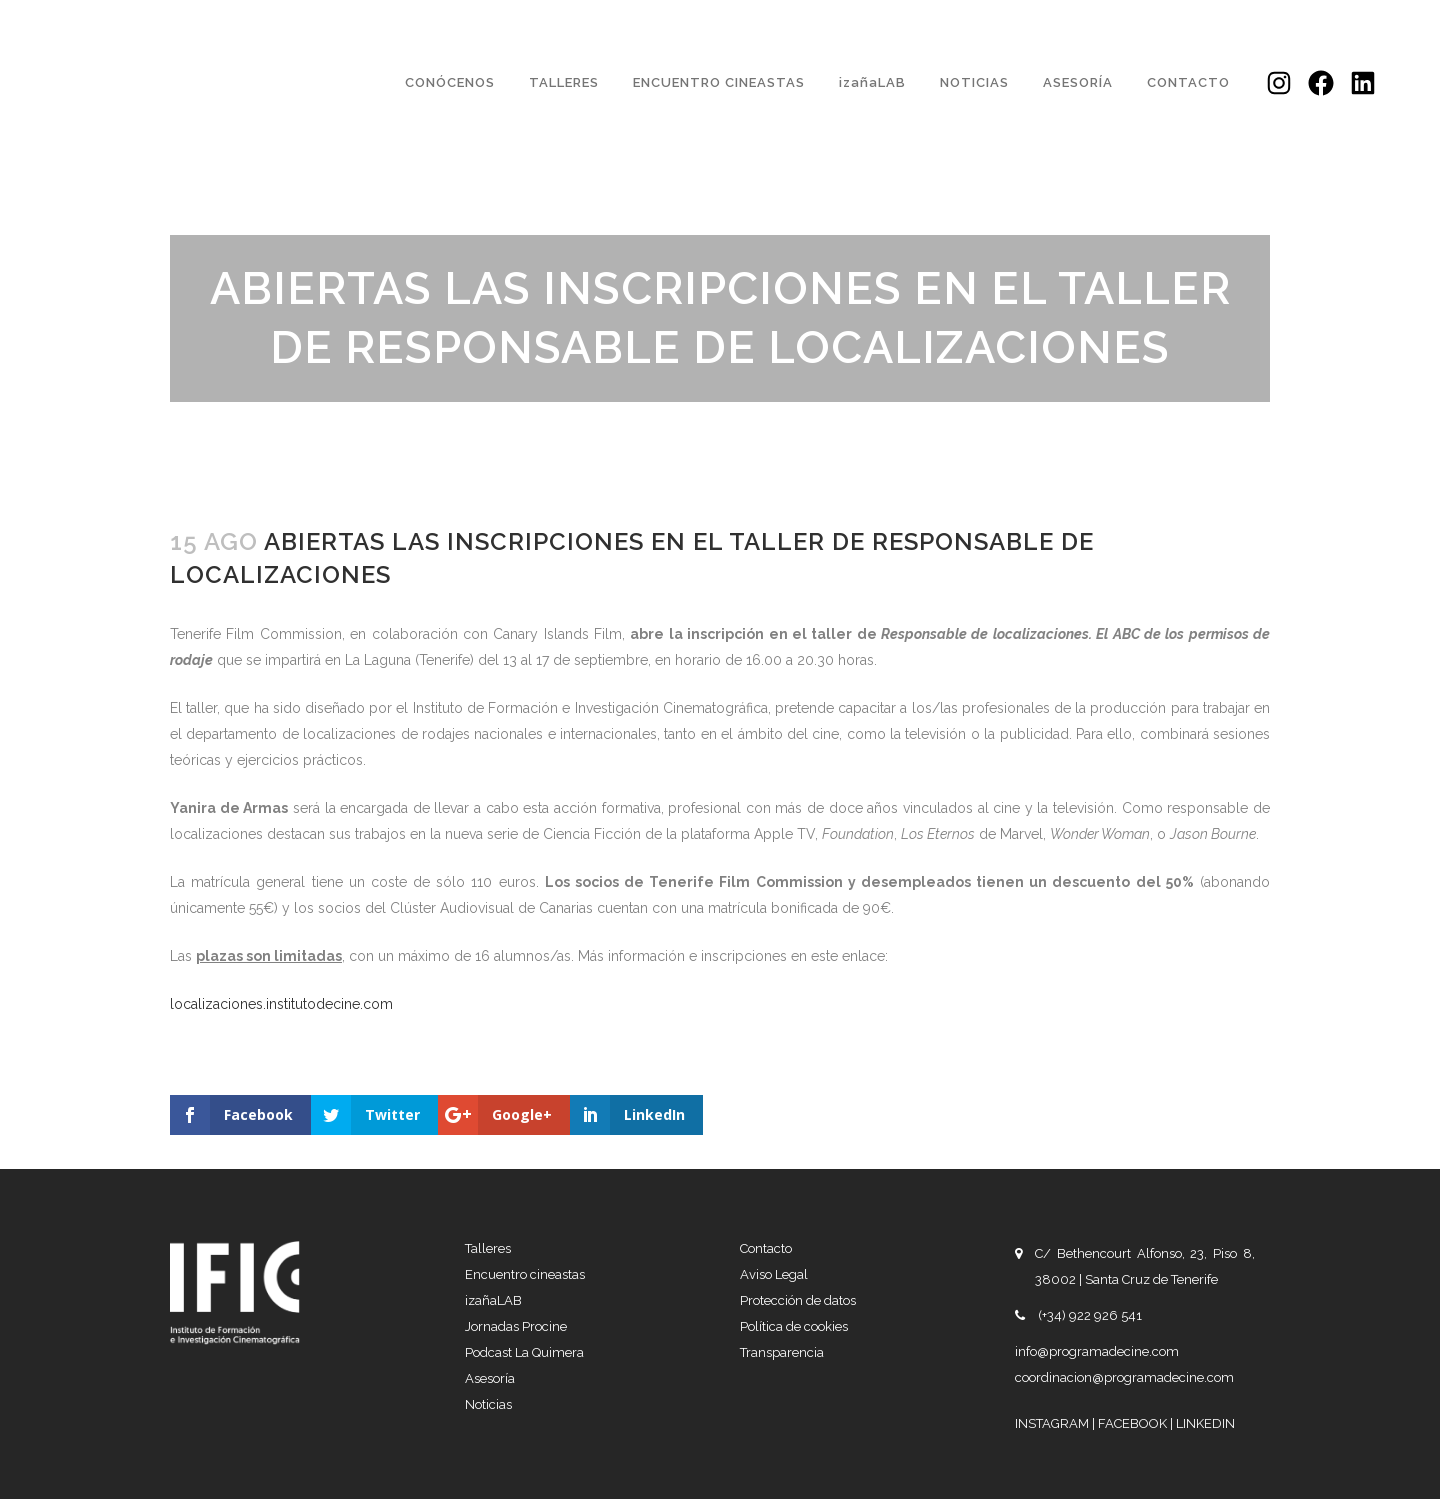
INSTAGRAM (1053, 1423)
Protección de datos (798, 1300)
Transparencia (782, 1352)
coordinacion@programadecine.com (1124, 1377)
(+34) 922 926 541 (1090, 1315)
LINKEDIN (1205, 1423)
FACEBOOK (1134, 1423)
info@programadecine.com (1097, 1351)
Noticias (488, 1404)
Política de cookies (794, 1326)
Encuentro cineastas (525, 1274)
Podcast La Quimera (524, 1352)
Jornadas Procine (516, 1326)
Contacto (766, 1248)
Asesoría (490, 1378)
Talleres (488, 1248)
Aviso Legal (774, 1274)
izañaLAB (493, 1300)
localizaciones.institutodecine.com (281, 1004)
